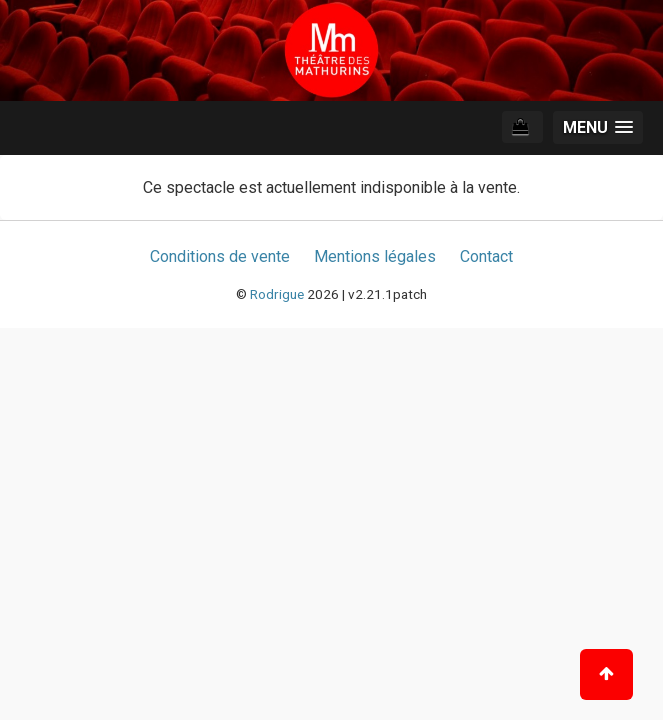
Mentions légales (375, 256)
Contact (486, 256)
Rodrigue (277, 294)
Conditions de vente (220, 256)
